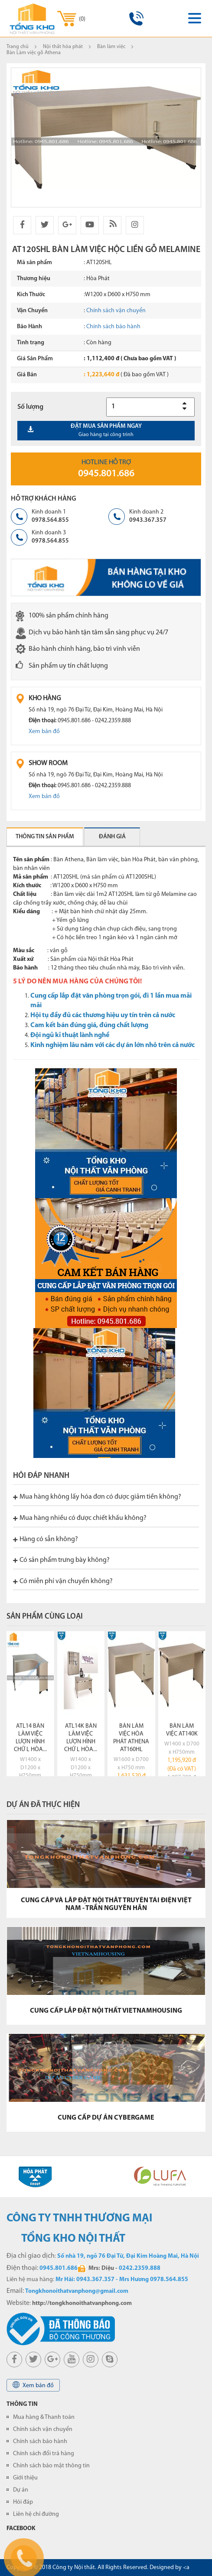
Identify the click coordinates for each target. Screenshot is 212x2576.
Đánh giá (112, 837)
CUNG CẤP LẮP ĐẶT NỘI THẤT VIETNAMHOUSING (106, 2010)
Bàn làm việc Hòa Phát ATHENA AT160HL (131, 1738)
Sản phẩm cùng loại (45, 1617)
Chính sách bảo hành (113, 326)
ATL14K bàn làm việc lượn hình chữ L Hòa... (80, 1738)
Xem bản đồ (44, 731)
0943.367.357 (147, 520)
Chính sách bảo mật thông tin (51, 2466)
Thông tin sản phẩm (45, 837)
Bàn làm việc (111, 46)
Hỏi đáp (23, 2502)
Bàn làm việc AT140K (182, 1730)
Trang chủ (18, 46)
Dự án (20, 2490)
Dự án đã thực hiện (43, 1805)
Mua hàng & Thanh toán (44, 2417)
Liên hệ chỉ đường (36, 2514)
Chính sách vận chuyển (116, 310)
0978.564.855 (50, 520)
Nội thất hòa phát (63, 46)
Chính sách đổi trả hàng (43, 2453)
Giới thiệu (25, 2478)
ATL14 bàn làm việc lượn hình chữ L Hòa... (30, 1738)
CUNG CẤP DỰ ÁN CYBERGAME (106, 2117)
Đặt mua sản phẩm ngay (106, 430)
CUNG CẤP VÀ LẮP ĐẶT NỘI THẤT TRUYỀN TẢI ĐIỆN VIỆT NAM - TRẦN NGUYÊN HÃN (106, 1904)
